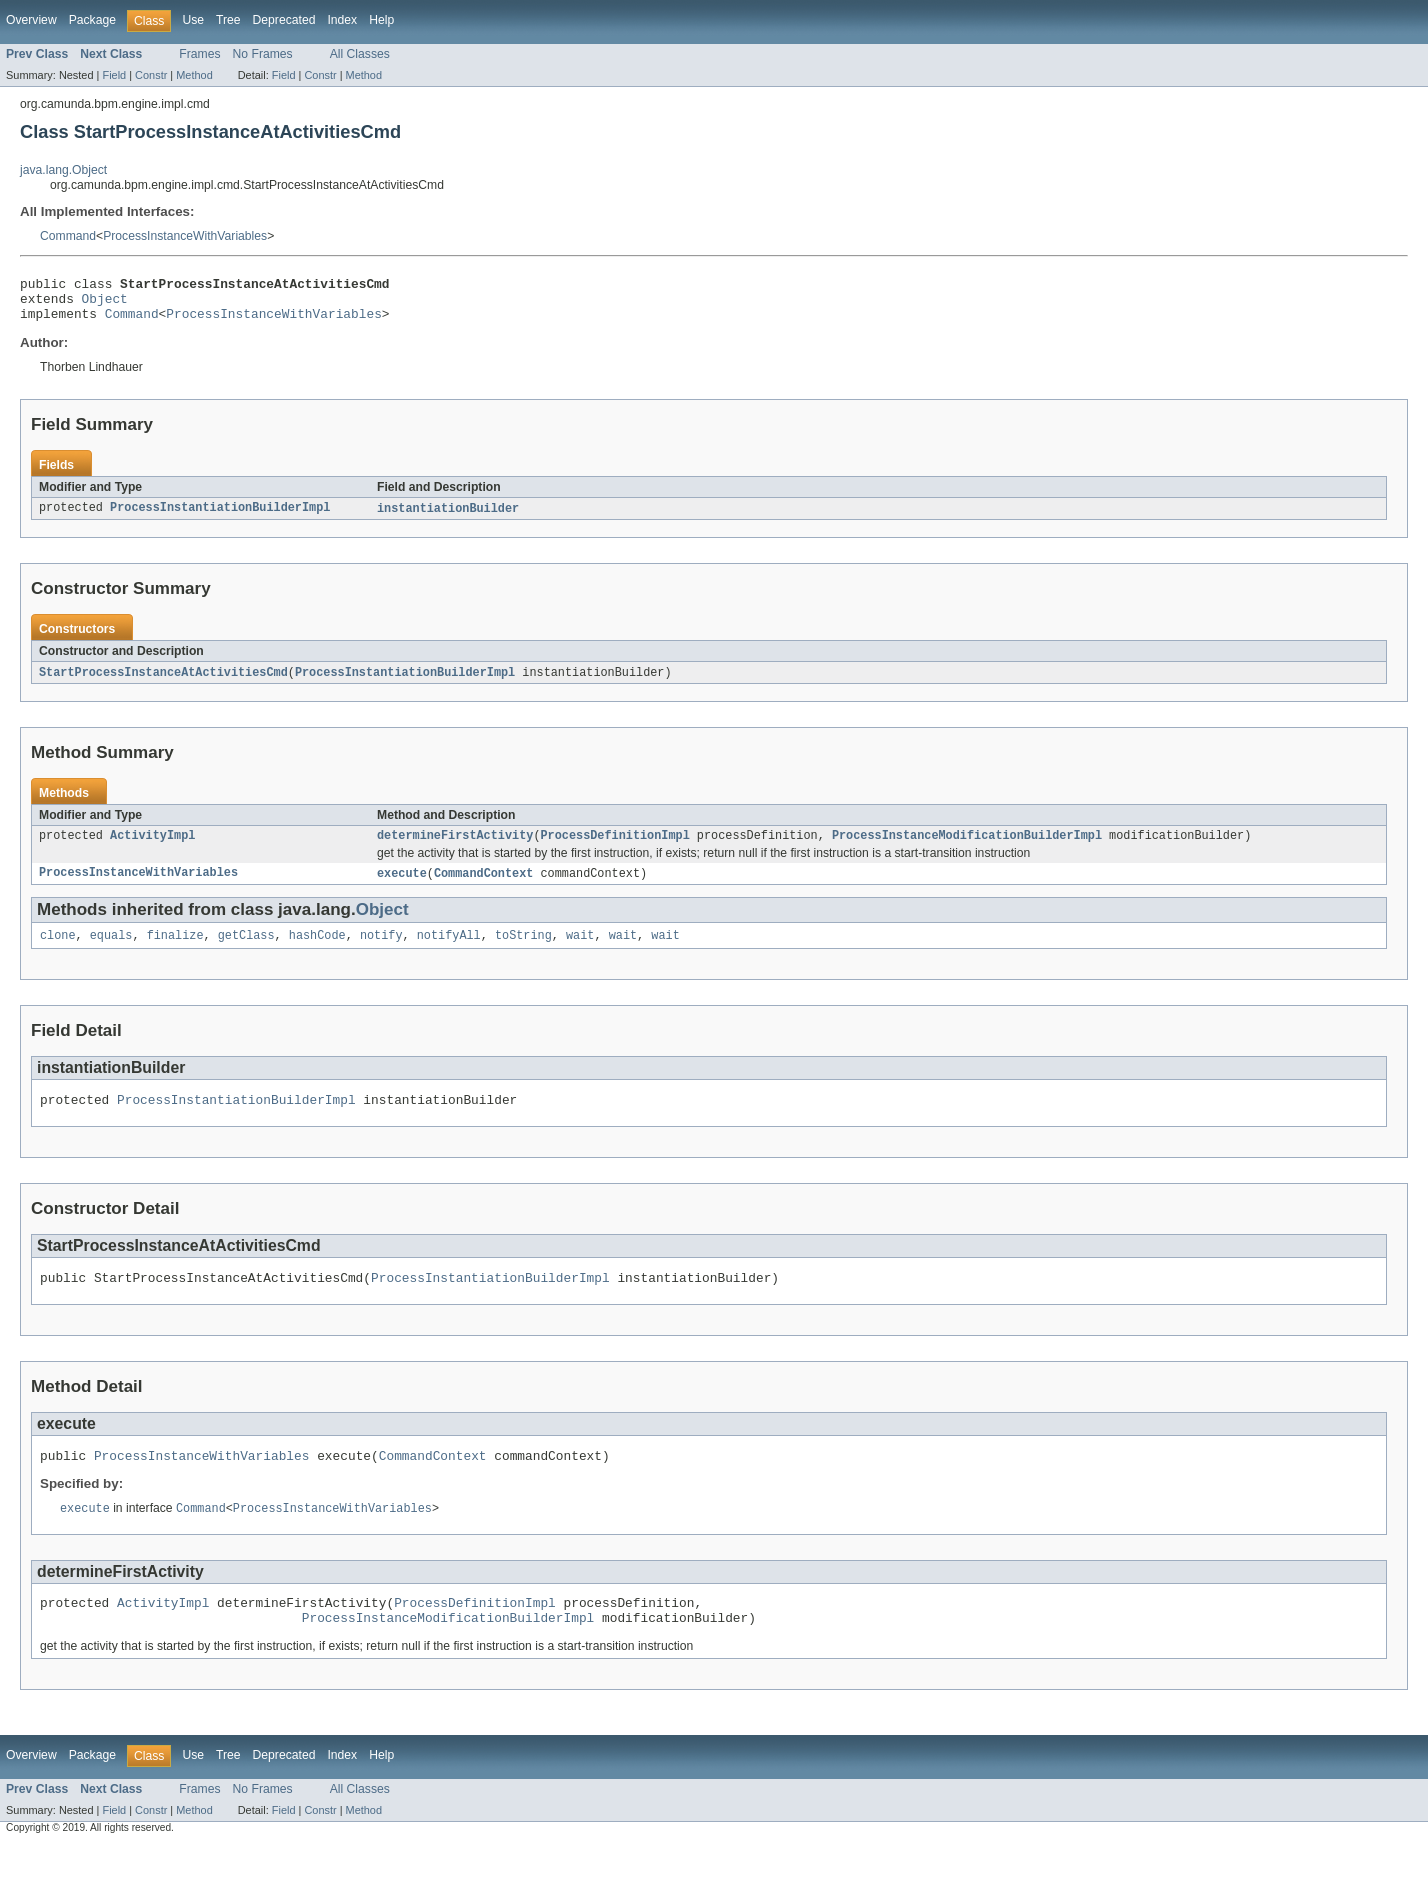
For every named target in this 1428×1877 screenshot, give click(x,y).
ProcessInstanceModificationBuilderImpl (967, 848)
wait (580, 951)
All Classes (360, 54)
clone (58, 951)
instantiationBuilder (448, 518)
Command (68, 236)
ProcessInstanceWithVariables (185, 236)
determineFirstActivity (455, 848)
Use (193, 20)
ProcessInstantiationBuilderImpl (220, 518)
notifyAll (449, 951)
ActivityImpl (152, 848)
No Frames (263, 54)
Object (105, 304)
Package (92, 20)
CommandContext (484, 887)
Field (114, 75)
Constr (151, 75)
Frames (199, 54)
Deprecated (284, 20)
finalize (175, 951)
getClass (246, 951)
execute (402, 887)
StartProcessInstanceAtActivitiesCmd (163, 683)
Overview (31, 20)
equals (111, 951)
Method (194, 75)
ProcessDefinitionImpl (614, 848)
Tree (228, 20)
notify (381, 951)
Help (381, 20)
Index (342, 20)
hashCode (317, 951)
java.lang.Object (63, 170)
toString (523, 951)
